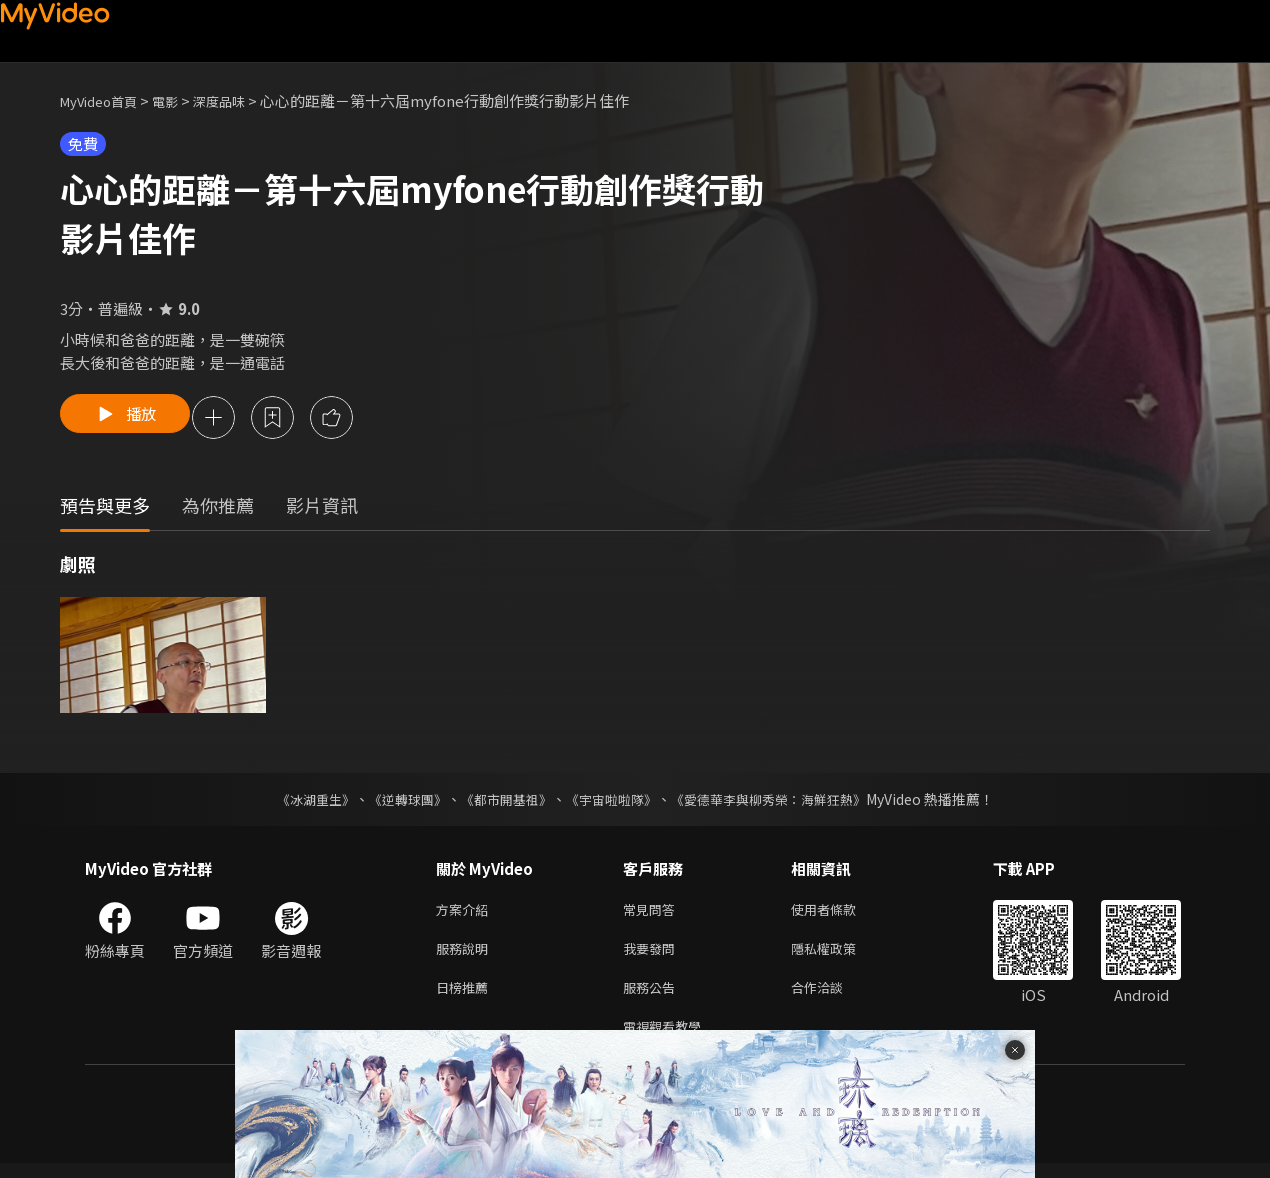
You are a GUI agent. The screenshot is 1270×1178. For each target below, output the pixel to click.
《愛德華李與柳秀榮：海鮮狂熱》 (781, 802)
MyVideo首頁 (105, 100)
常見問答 (653, 913)
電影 (181, 100)
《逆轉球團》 (396, 802)
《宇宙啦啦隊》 (613, 802)
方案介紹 (466, 913)
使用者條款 (840, 913)
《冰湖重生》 (298, 802)
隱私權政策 (840, 955)
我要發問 (653, 955)
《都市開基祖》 (501, 802)
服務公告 (653, 997)
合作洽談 (833, 997)
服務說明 (466, 955)
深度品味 (241, 100)
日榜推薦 (466, 997)
